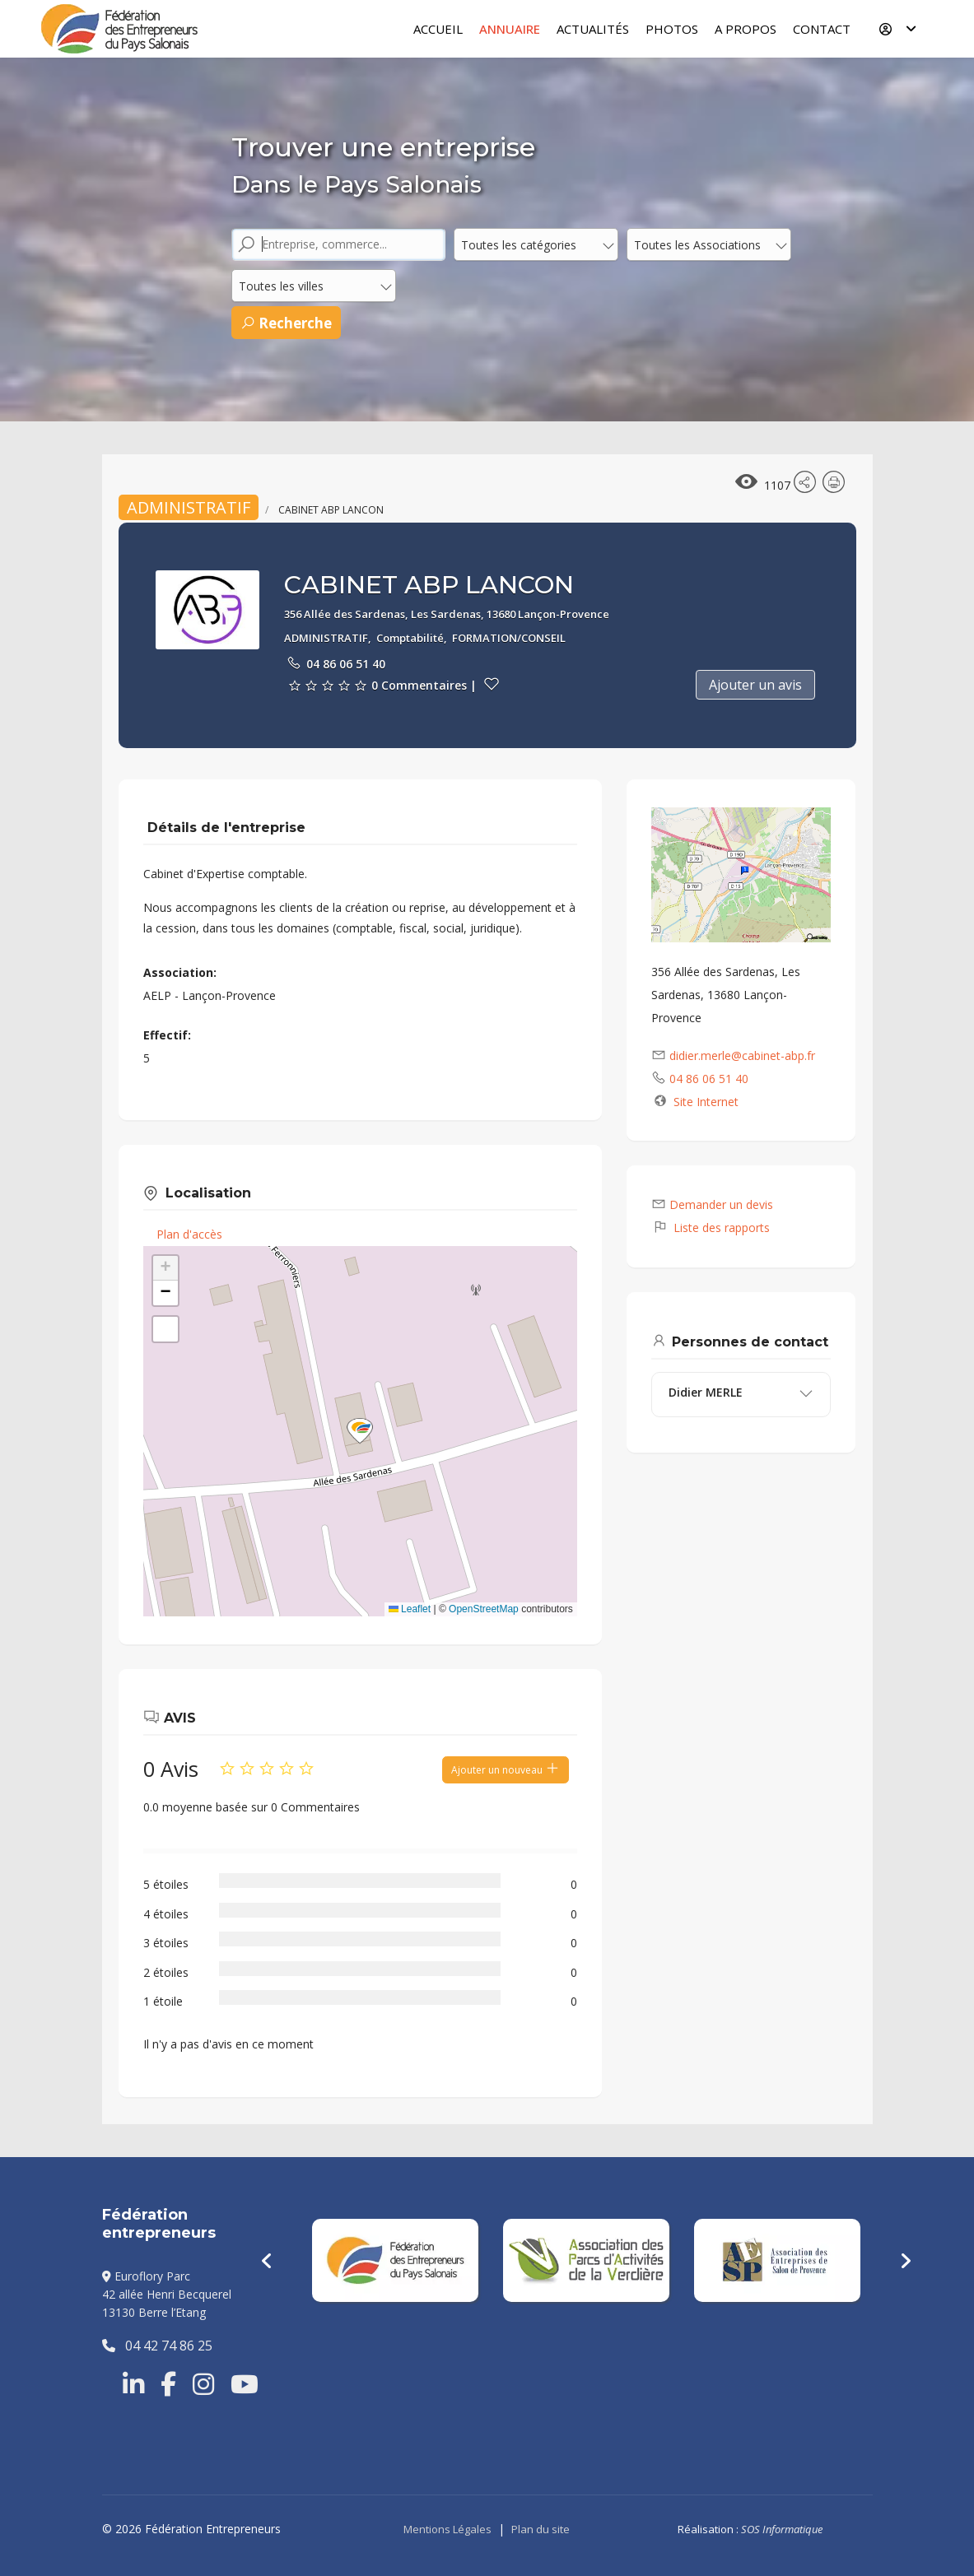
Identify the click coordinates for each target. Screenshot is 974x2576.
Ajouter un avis (755, 685)
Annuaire (509, 29)
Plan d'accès (189, 1234)
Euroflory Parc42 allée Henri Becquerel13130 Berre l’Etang (166, 2294)
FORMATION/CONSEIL (509, 637)
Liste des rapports (710, 1227)
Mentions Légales (447, 2529)
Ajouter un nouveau (505, 1768)
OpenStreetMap (484, 1609)
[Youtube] (245, 2384)
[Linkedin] (133, 2384)
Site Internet (706, 1101)
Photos (671, 29)
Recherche (286, 323)
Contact (822, 29)
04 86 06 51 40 (345, 664)
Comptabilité (410, 637)
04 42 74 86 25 (157, 2346)
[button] (360, 1431)
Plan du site (540, 2529)
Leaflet (410, 1609)
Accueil (438, 29)
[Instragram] (203, 2384)
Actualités (593, 29)
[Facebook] (168, 2384)
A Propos (745, 29)
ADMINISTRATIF (188, 507)
